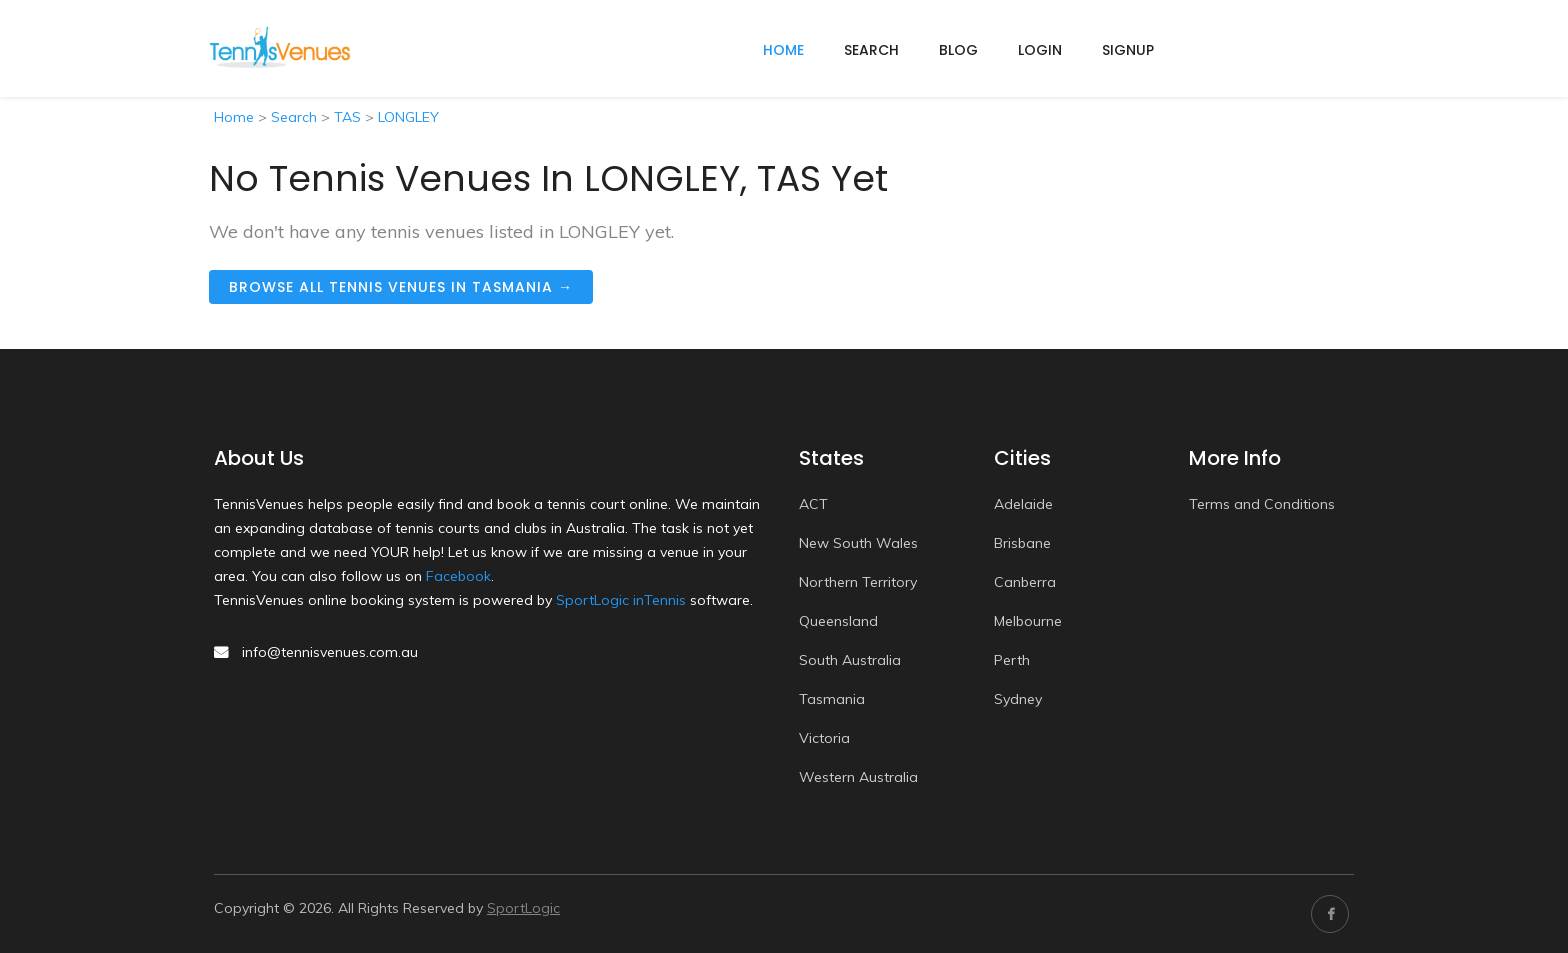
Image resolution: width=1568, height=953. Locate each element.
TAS (347, 117)
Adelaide (1023, 504)
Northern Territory (858, 582)
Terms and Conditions (1262, 504)
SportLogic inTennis (621, 600)
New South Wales (858, 543)
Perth (1012, 660)
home (783, 50)
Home (234, 117)
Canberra (1025, 582)
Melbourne (1028, 621)
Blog (958, 50)
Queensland (838, 621)
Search (871, 50)
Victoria (824, 738)
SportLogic (523, 908)
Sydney (1018, 699)
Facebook (458, 576)
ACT (813, 504)
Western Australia (858, 777)
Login (1040, 50)
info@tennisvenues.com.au (330, 652)
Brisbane (1022, 543)
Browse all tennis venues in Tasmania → (401, 287)
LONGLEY (408, 117)
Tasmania (832, 699)
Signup (1128, 50)
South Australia (850, 660)
